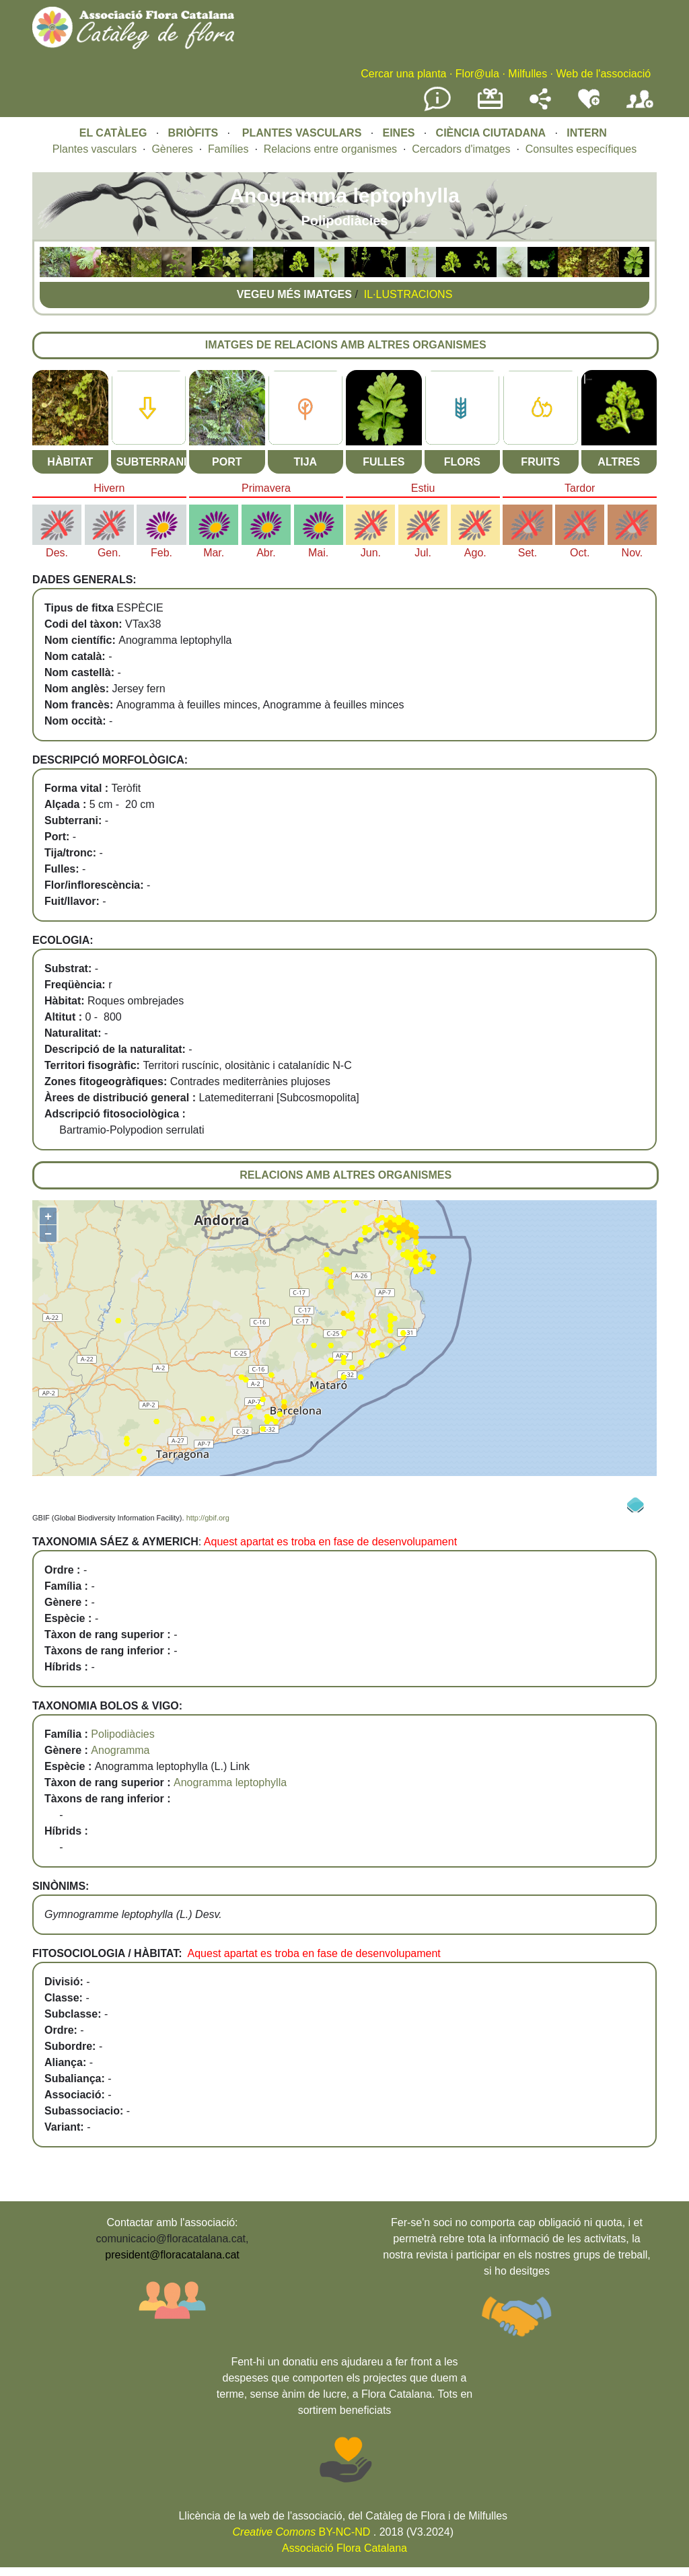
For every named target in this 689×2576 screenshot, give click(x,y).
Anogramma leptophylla (230, 1782)
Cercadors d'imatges (461, 149)
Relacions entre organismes (330, 149)
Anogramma (120, 1750)
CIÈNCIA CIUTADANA (491, 133)
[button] (55, 273)
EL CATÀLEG (113, 133)
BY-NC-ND (302, 2532)
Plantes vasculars (94, 149)
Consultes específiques (581, 149)
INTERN (587, 133)
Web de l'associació (603, 73)
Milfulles (527, 73)
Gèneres (171, 149)
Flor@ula (477, 73)
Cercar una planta (403, 73)
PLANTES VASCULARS (302, 133)
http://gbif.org (207, 1518)
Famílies (228, 149)
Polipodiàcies (122, 1734)
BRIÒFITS (194, 133)
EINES (398, 133)
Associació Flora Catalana (344, 2548)
